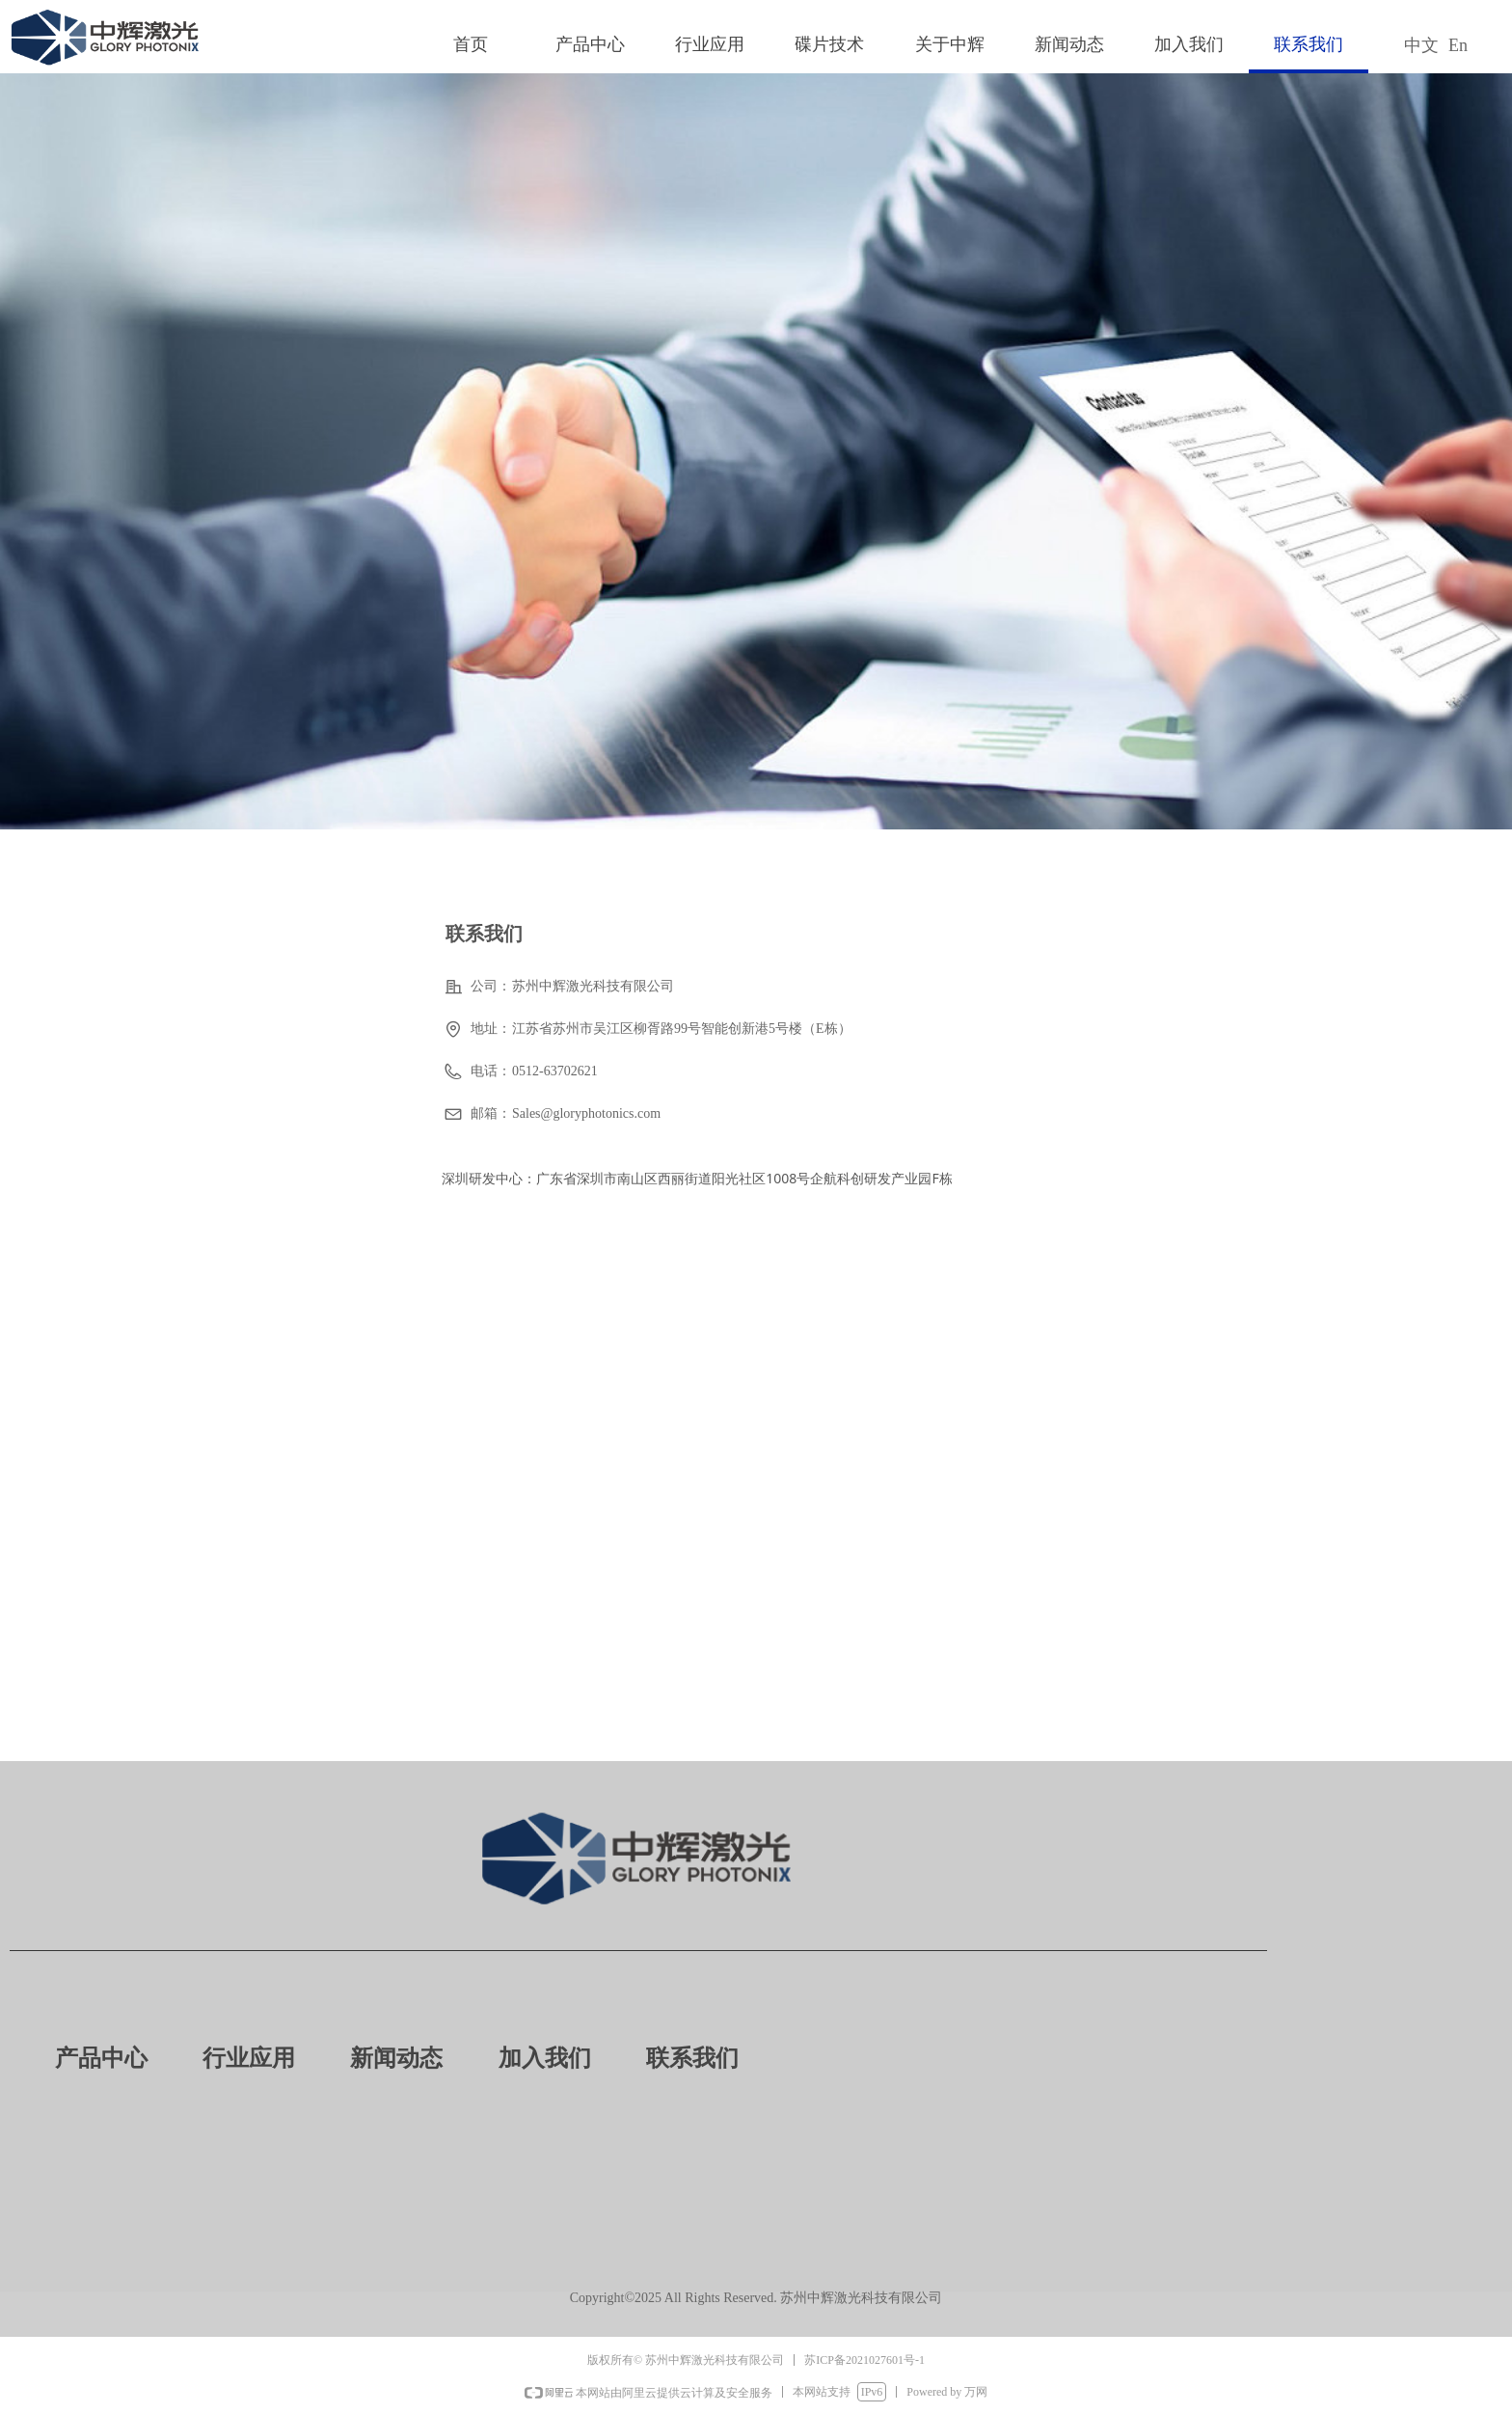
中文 (1421, 45)
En (1458, 45)
